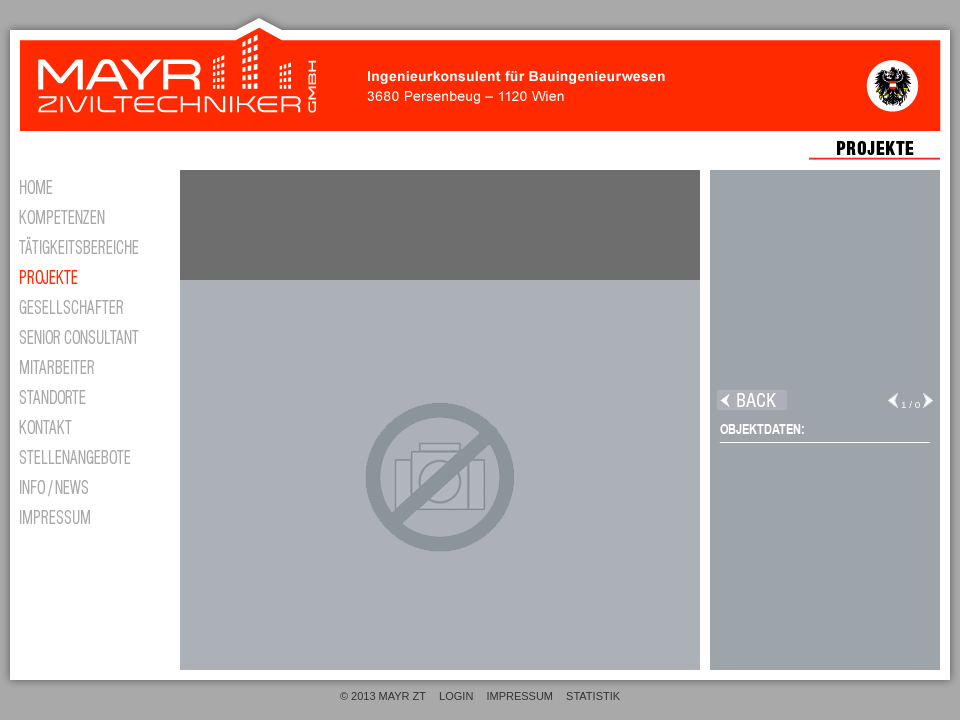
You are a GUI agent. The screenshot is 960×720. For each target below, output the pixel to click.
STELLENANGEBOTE (90, 455)
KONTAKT (90, 425)
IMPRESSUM (90, 515)
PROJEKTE (90, 275)
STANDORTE (90, 395)
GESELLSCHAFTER (90, 305)
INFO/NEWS (90, 485)
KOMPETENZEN (90, 215)
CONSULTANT (90, 335)
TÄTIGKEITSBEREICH (90, 245)
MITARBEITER (90, 365)
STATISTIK (593, 696)
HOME (90, 185)
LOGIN (456, 696)
